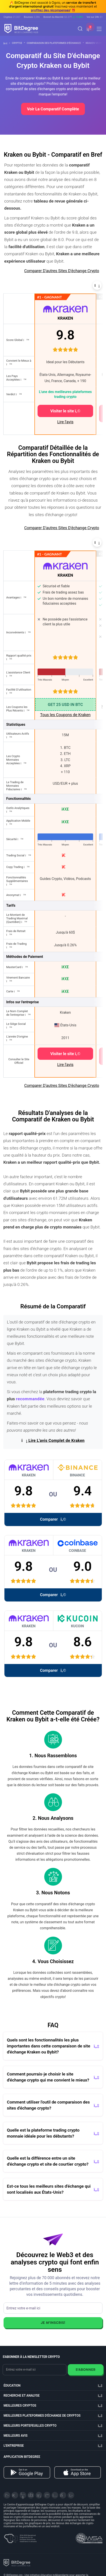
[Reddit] (63, 2495)
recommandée (30, 1398)
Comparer (53, 1519)
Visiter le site (65, 411)
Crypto (18, 43)
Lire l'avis (65, 422)
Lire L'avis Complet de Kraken (52, 1440)
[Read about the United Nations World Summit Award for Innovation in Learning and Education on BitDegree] (89, 2536)
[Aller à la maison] (6, 43)
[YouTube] (23, 2495)
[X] (7, 2495)
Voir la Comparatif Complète (53, 109)
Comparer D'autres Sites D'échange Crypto (61, 270)
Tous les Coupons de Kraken (65, 714)
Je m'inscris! (53, 2323)
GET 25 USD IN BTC (65, 704)
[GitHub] (71, 2495)
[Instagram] (55, 2495)
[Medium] (47, 2495)
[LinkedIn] (39, 2495)
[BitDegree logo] (17, 2562)
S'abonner (86, 2369)
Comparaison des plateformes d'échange (55, 43)
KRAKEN (65, 318)
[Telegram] (15, 2495)
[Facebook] (31, 2495)
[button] (88, 29)
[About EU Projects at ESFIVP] (20, 2536)
